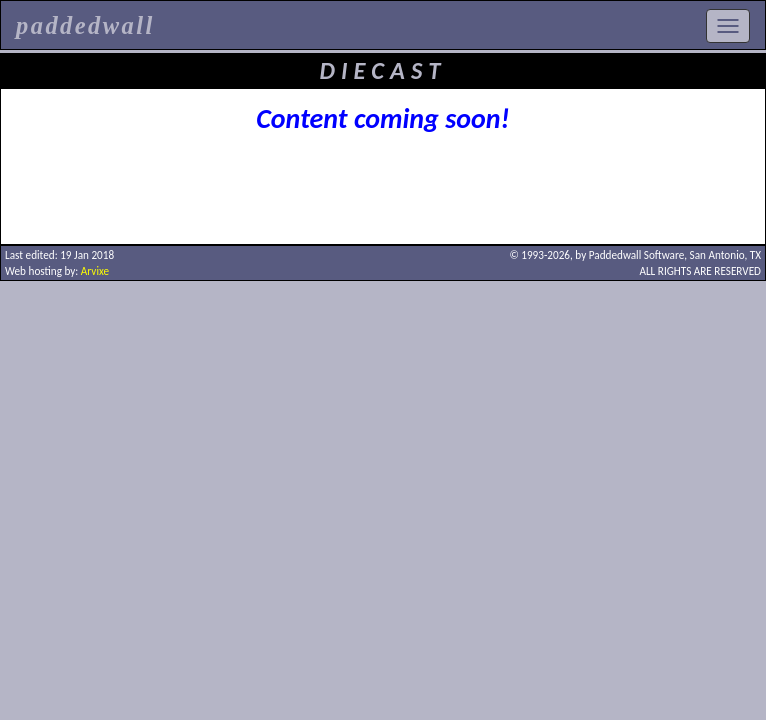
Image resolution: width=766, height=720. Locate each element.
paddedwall (85, 25)
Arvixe (95, 271)
